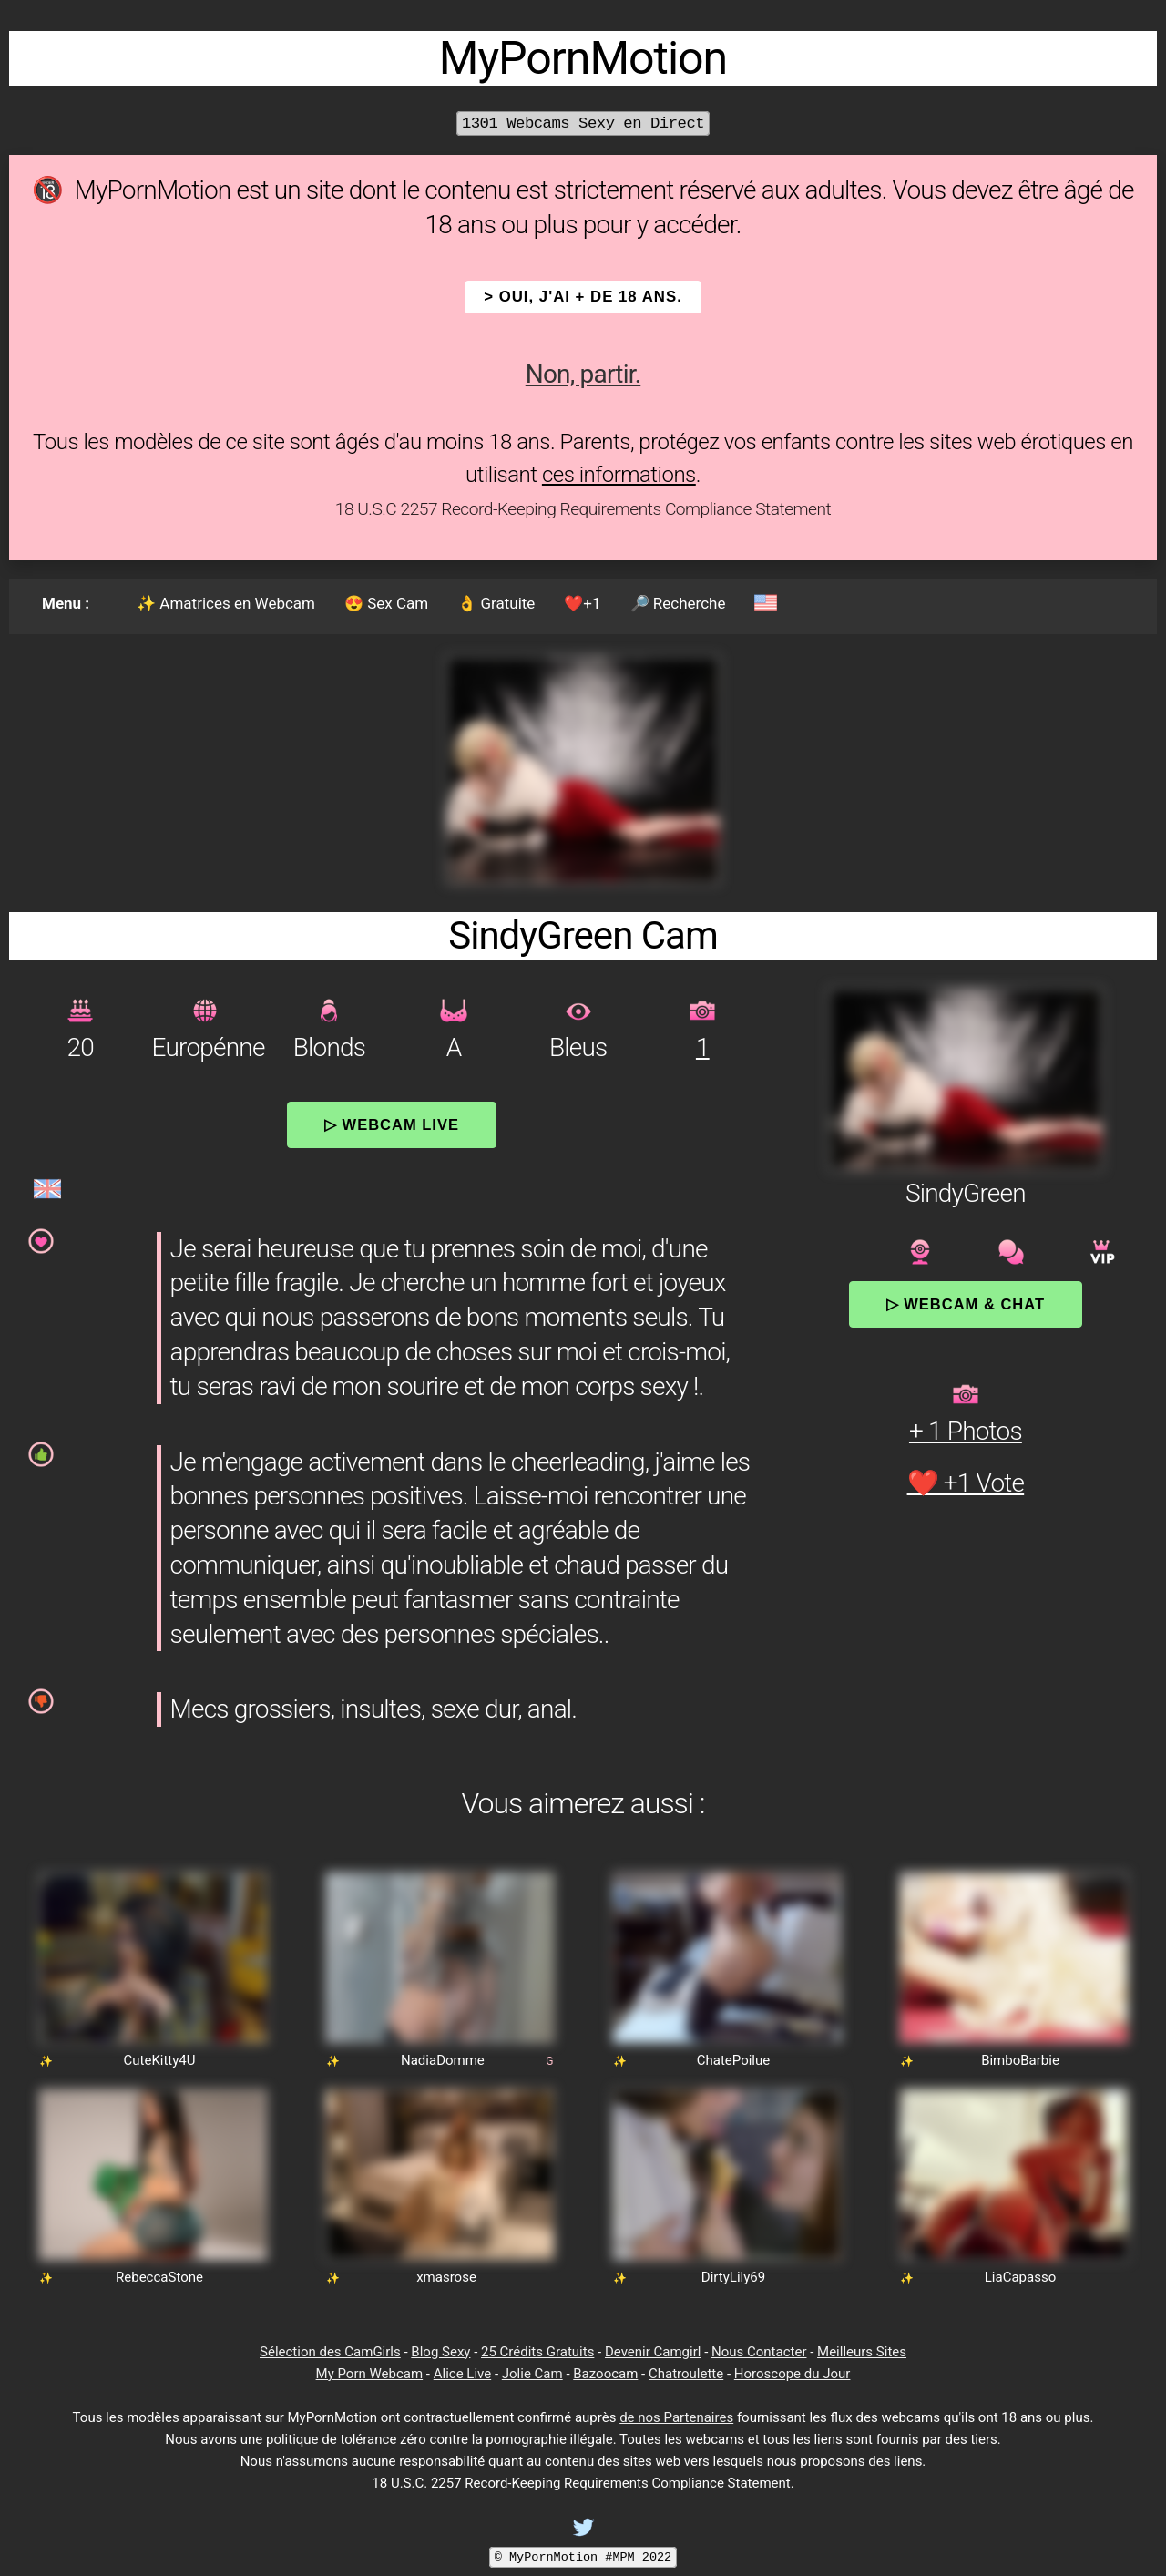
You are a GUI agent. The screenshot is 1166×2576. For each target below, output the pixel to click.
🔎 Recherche (678, 603)
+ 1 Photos (965, 1431)
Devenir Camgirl (653, 2352)
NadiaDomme (443, 2060)
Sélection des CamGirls (330, 2352)
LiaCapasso (1020, 2277)
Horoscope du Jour (792, 2374)
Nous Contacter (758, 2352)
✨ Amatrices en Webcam (226, 603)
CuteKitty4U (159, 2060)
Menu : (65, 603)
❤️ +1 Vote (966, 1483)
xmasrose (446, 2277)
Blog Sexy (440, 2352)
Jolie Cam (532, 2374)
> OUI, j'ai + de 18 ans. (583, 296)
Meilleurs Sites (861, 2352)
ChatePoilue (734, 2060)
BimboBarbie (1020, 2060)
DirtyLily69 (733, 2277)
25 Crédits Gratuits (537, 2352)
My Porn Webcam (370, 2374)
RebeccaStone (159, 2277)
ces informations (619, 474)
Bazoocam (605, 2374)
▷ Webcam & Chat (965, 1304)
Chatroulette (686, 2374)
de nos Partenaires (676, 2417)
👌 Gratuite (496, 603)
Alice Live (462, 2374)
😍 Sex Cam (386, 603)
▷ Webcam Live (391, 1124)
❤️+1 (582, 603)
